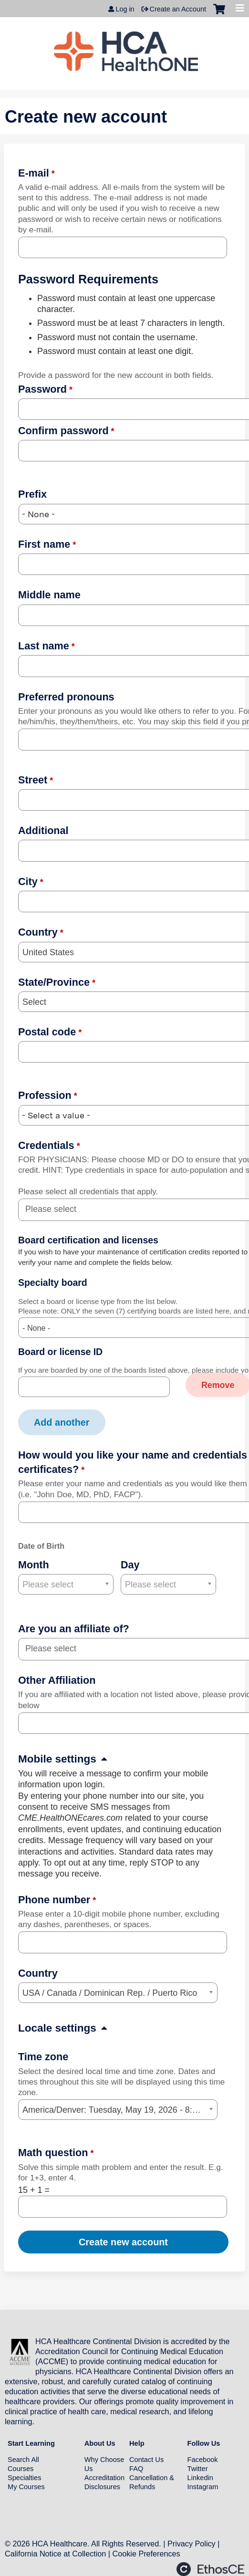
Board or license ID (60, 1351)
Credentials (46, 1145)
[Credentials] (56, 1209)
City (28, 881)
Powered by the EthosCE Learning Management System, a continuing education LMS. (210, 2569)
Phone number (54, 1900)
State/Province (54, 982)
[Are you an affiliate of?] (56, 1648)
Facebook (202, 2459)
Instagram (202, 2487)
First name (44, 544)
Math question (53, 2153)
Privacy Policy (191, 2543)
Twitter (197, 2468)
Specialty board (52, 1282)
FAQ (136, 2468)
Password (42, 389)
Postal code (47, 1032)
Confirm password (63, 431)
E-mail (33, 173)
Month (33, 1565)
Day (130, 1565)
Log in (124, 9)
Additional (43, 830)
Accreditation (104, 2478)
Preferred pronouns (66, 697)
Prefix (32, 494)
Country (38, 932)
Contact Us (146, 2459)
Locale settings (57, 2028)
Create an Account (178, 9)
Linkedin (200, 2478)
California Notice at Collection (55, 2553)
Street (32, 780)
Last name (43, 646)
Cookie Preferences (146, 2553)
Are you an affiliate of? (73, 1629)
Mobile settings (57, 1759)
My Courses (26, 2487)
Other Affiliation (56, 1680)
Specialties (25, 2478)
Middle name (49, 595)
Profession (45, 1095)
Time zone (43, 2057)
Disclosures (102, 2487)
